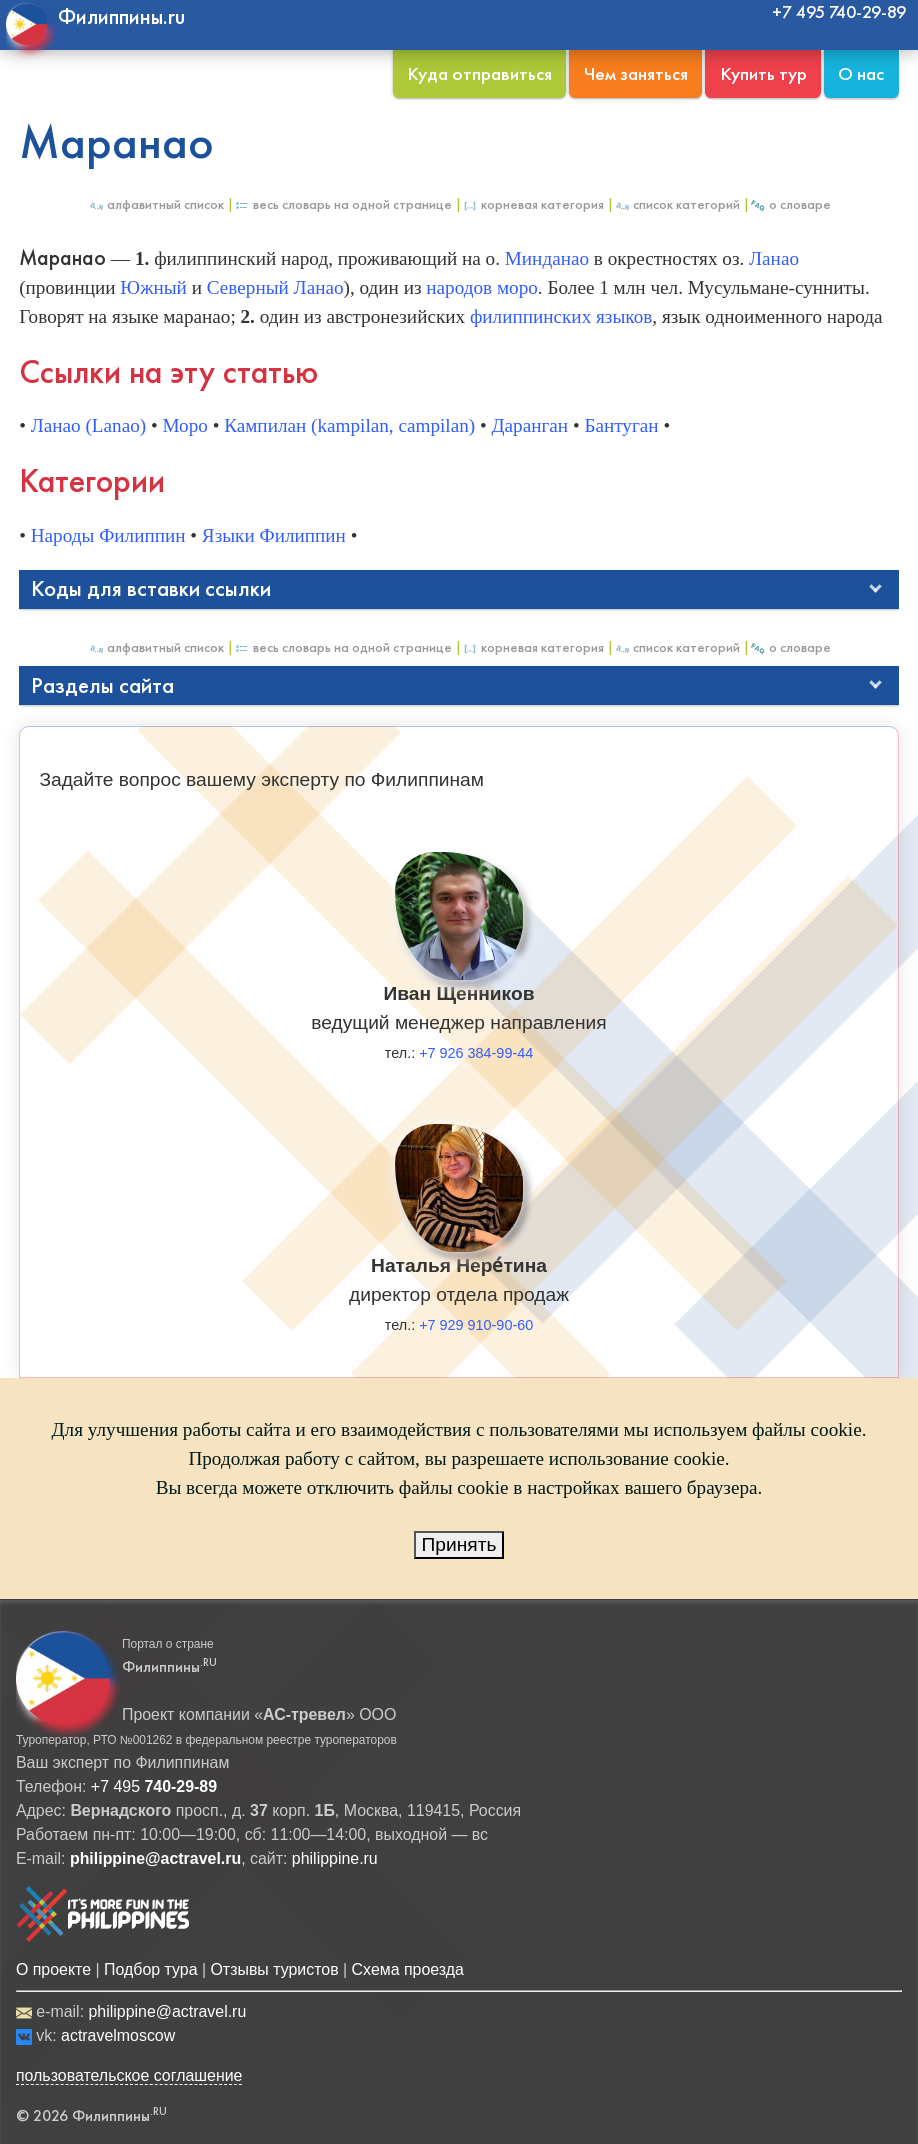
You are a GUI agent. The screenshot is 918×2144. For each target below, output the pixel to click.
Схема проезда (408, 1969)
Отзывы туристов (274, 1969)
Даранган (529, 425)
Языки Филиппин (274, 535)
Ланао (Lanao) (88, 425)
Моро (184, 425)
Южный (153, 287)
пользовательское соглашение (129, 2075)
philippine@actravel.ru (167, 2011)
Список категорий (677, 204)
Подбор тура (150, 1969)
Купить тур (763, 73)
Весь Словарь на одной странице (343, 204)
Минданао (547, 258)
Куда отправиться (479, 73)
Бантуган (621, 425)
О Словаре (790, 204)
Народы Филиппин (108, 535)
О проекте (53, 1969)
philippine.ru (335, 1858)
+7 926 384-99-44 (476, 1053)
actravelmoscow (118, 2035)
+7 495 (154, 1786)
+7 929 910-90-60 (476, 1325)
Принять (459, 1544)
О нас (861, 73)
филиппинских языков (561, 316)
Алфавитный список (156, 204)
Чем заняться (636, 73)
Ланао (774, 258)
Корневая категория (533, 204)
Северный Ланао (275, 287)
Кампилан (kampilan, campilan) (349, 425)
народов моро (482, 287)
